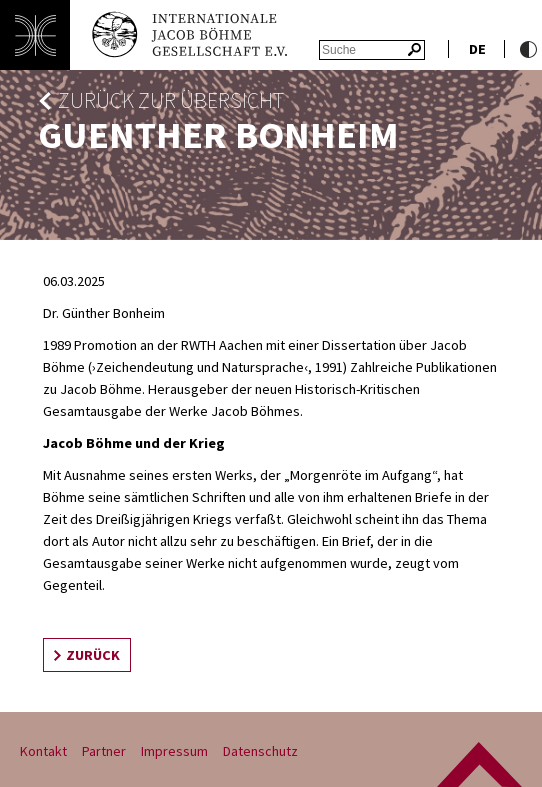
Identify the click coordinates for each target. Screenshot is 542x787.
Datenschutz (260, 751)
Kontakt (43, 751)
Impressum (174, 751)
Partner (104, 751)
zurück (93, 655)
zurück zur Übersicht (171, 100)
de (477, 49)
